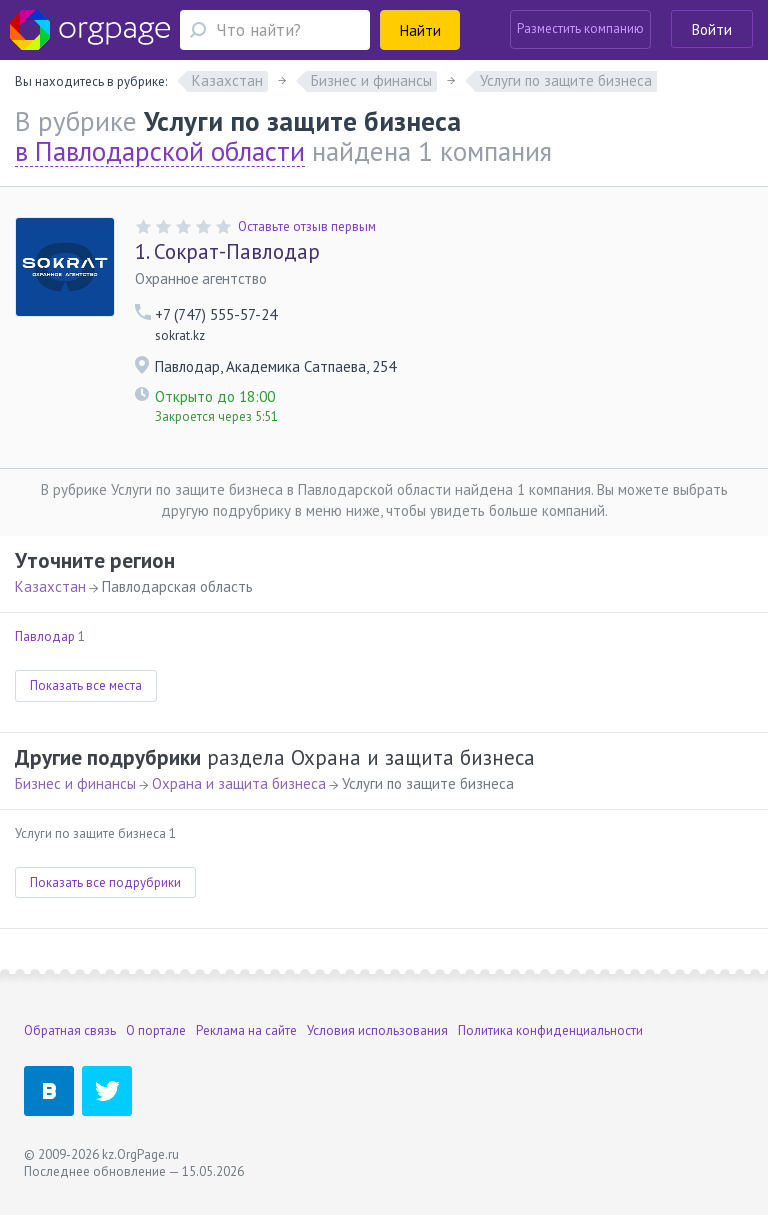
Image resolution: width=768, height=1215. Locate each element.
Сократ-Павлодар (227, 252)
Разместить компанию (580, 28)
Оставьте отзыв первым (307, 226)
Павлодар (45, 636)
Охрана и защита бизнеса (239, 783)
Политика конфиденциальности (550, 1030)
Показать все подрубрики (105, 882)
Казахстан (50, 586)
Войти (712, 29)
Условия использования (377, 1030)
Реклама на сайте (246, 1030)
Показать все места (86, 685)
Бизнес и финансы (75, 783)
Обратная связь (70, 1030)
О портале (156, 1030)
